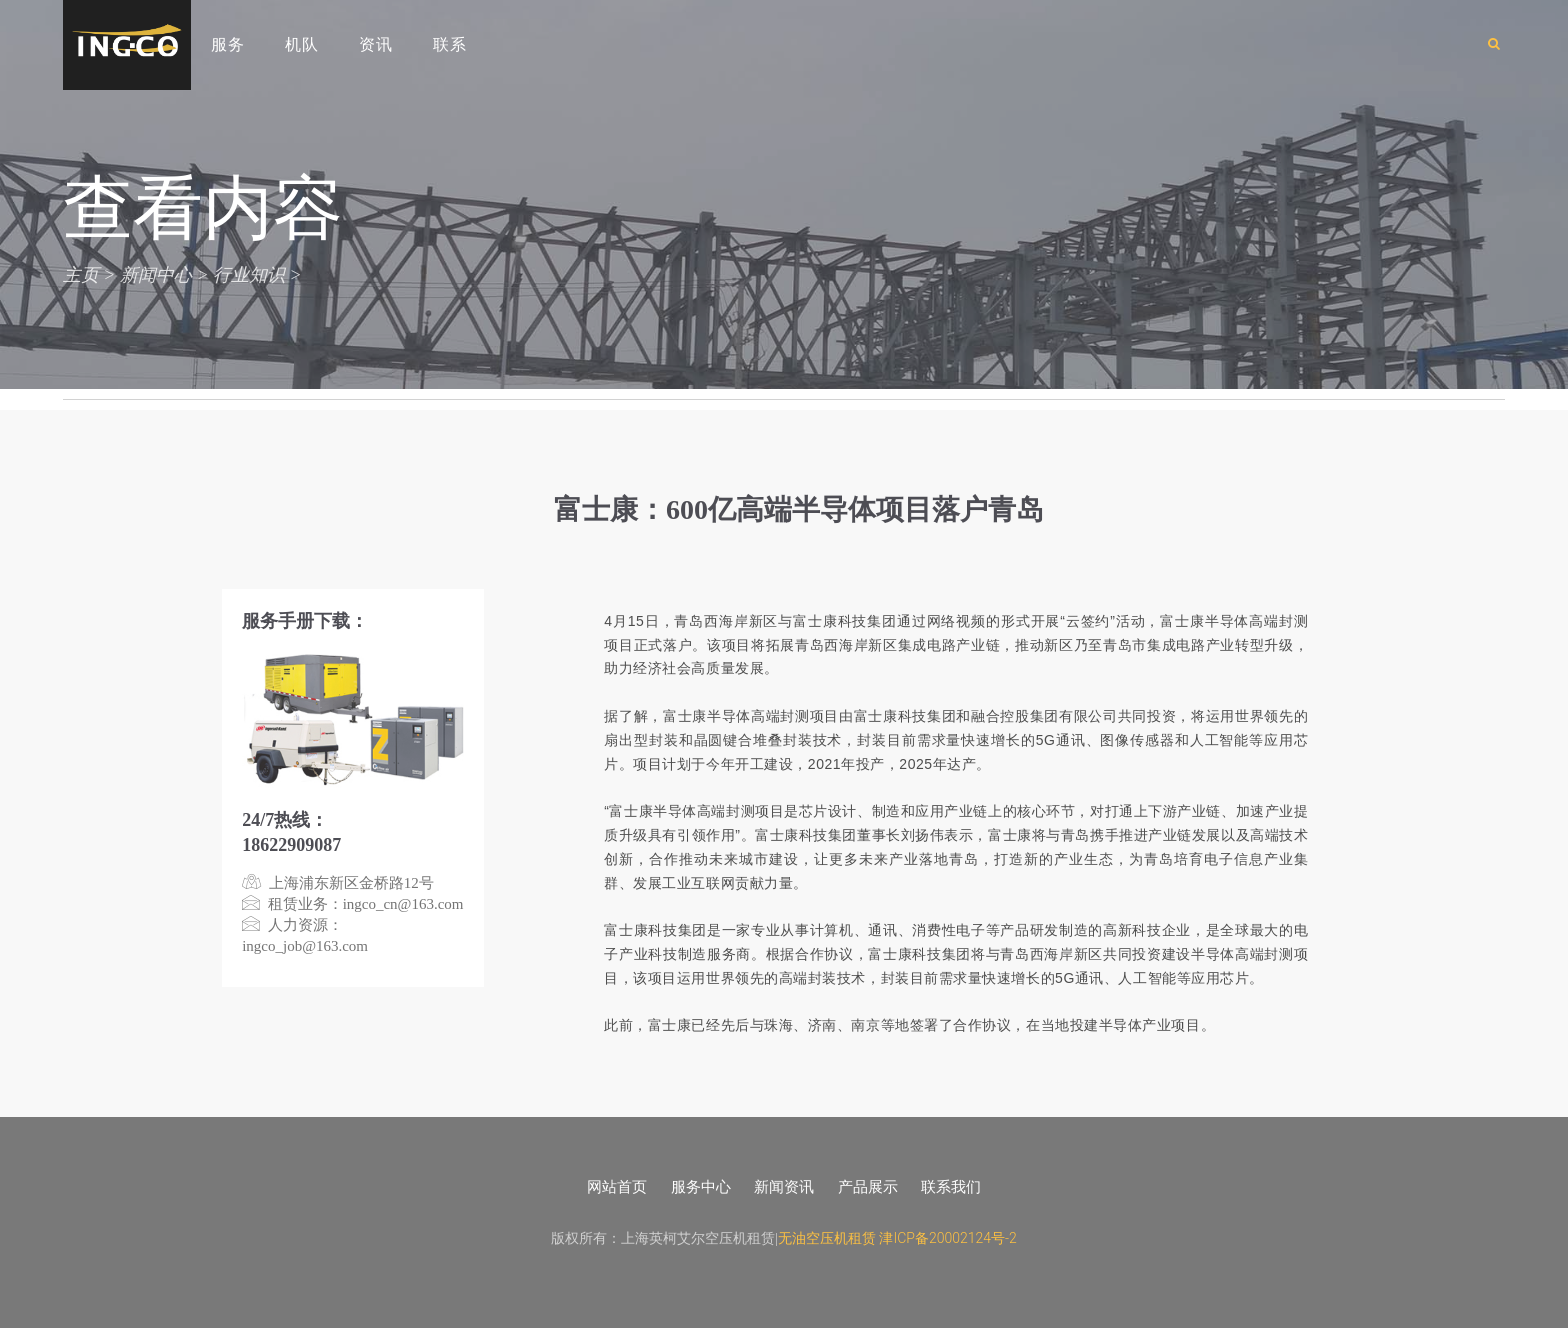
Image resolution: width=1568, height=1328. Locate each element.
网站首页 (617, 1187)
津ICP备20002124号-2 (947, 1238)
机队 (302, 44)
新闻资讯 (784, 1187)
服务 (228, 44)
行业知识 (249, 274)
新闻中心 (156, 274)
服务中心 (701, 1187)
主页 (81, 274)
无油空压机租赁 (827, 1238)
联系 (450, 44)
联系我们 (951, 1187)
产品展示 (868, 1187)
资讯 (376, 44)
